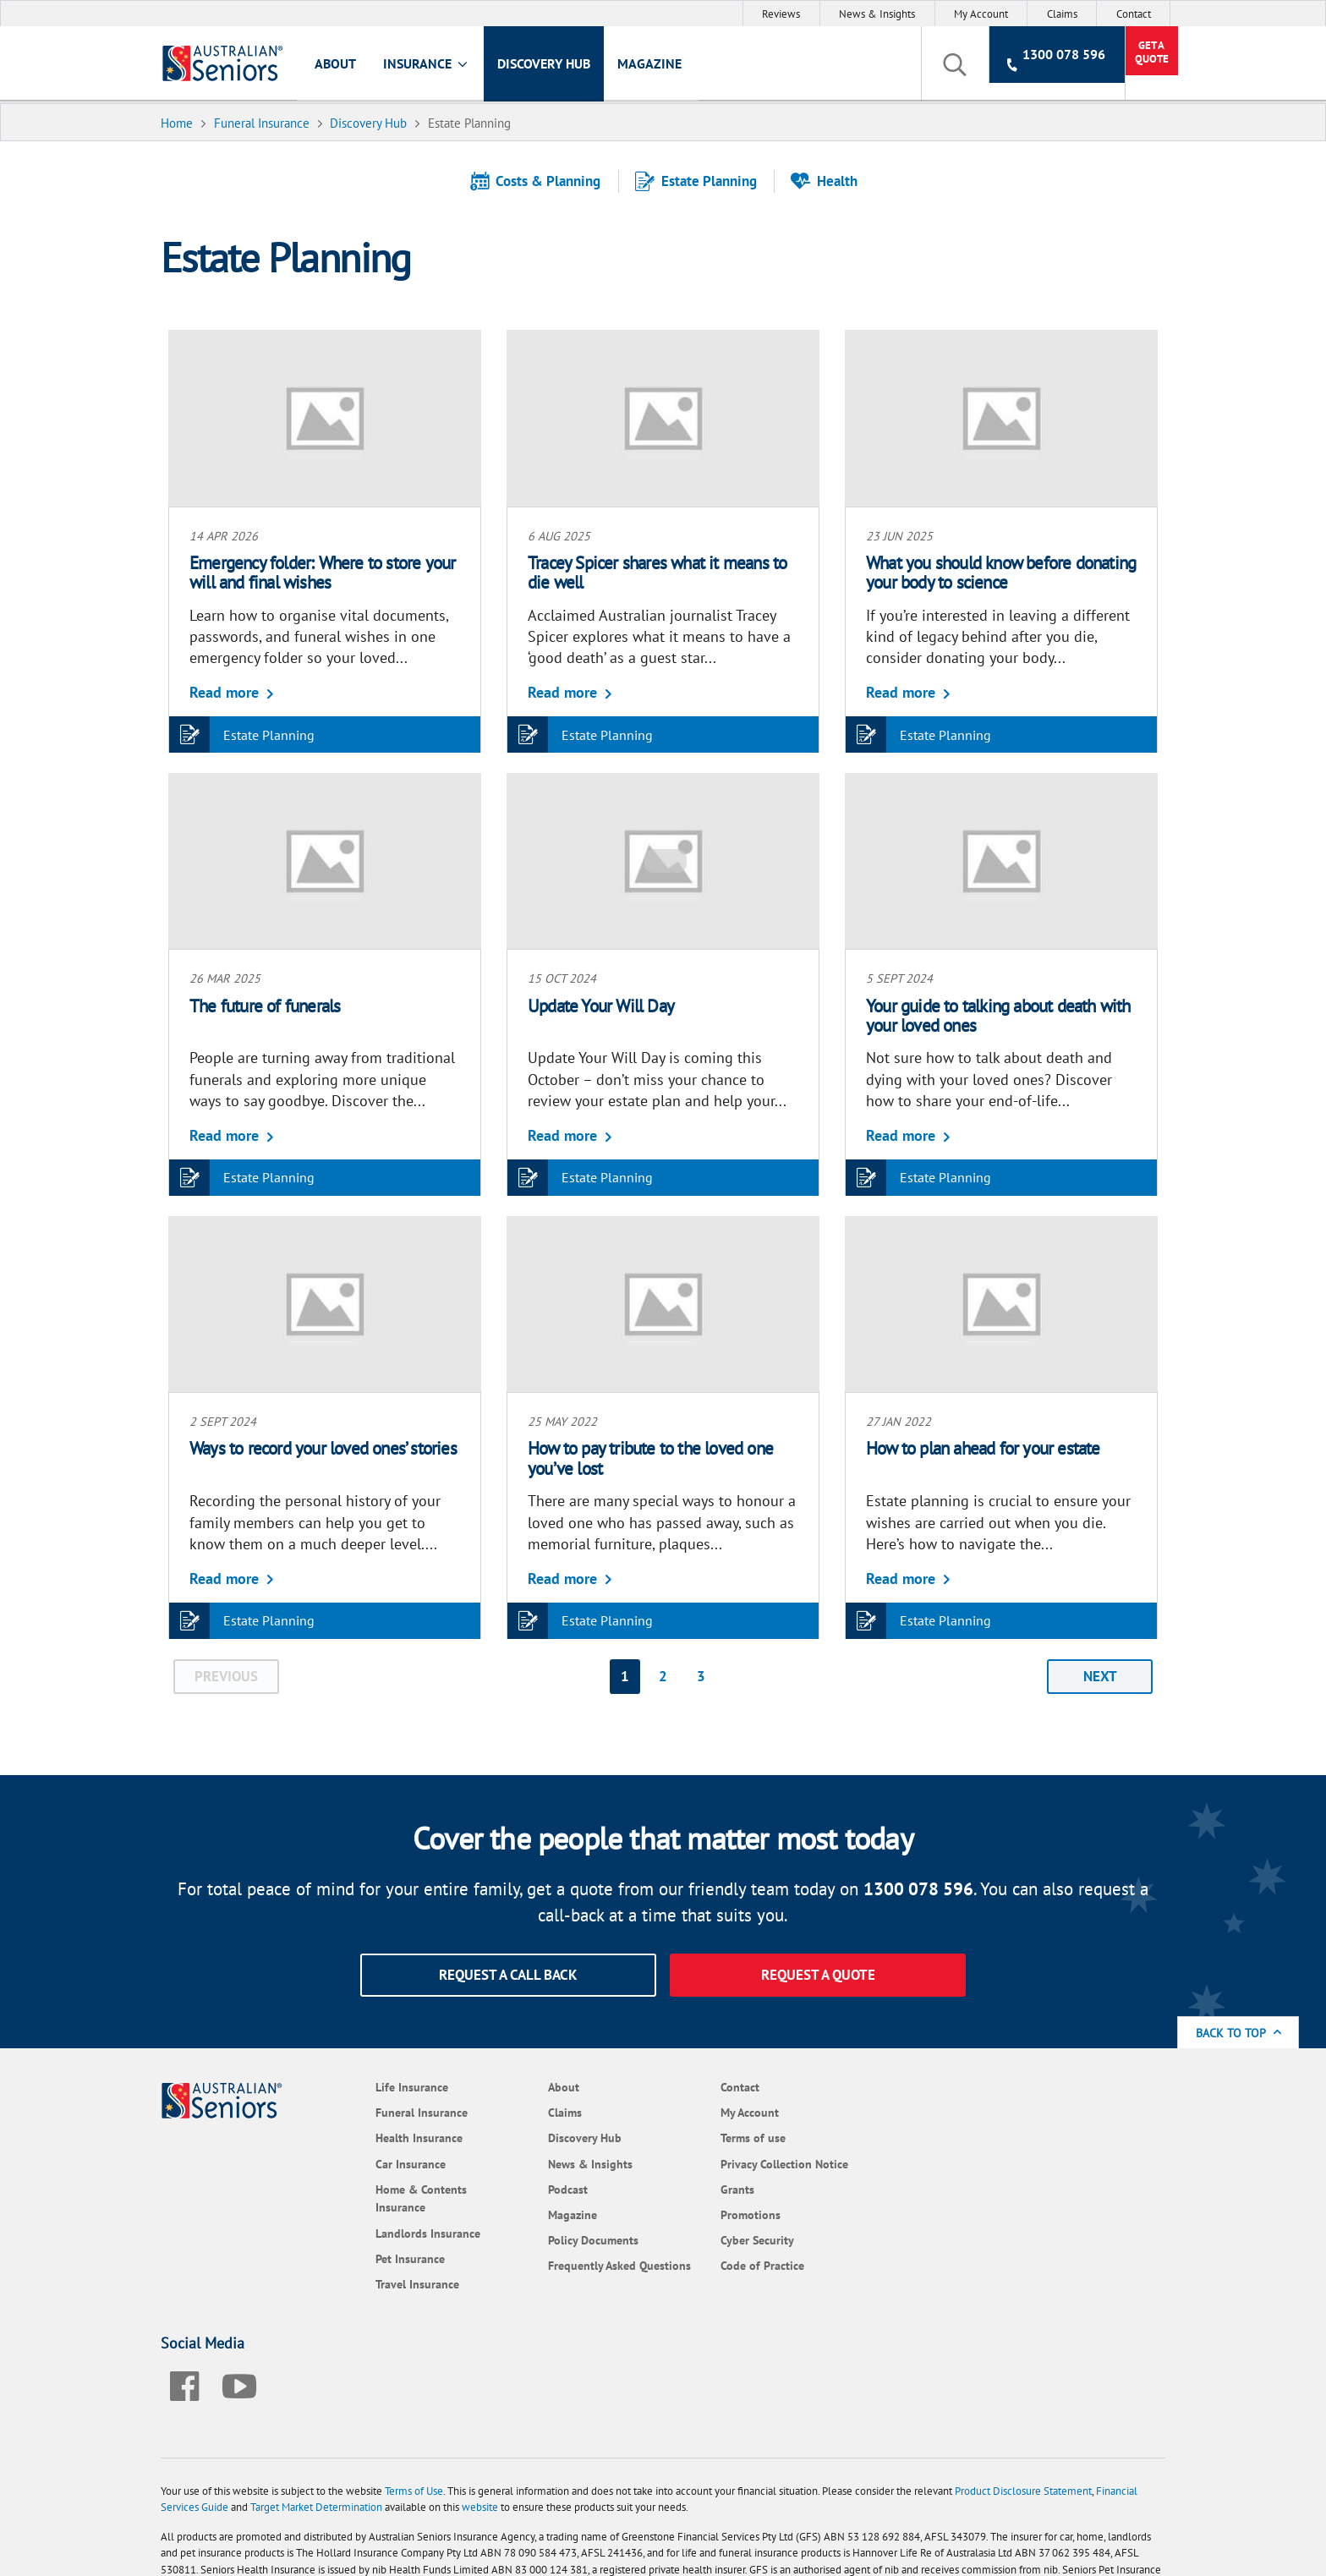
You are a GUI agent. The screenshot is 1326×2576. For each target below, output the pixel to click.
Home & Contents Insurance (383, 2196)
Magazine (657, 65)
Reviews (781, 14)
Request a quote (818, 1972)
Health (830, 181)
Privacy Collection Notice (723, 2162)
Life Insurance (373, 2085)
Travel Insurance (379, 2282)
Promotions (690, 2213)
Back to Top (1239, 2032)
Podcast (519, 2187)
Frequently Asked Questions (543, 2273)
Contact (1133, 14)
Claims (1062, 14)
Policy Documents (544, 2239)
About (343, 65)
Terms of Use (421, 2382)
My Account (981, 14)
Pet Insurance (372, 2257)
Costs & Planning (542, 181)
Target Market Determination (324, 2398)
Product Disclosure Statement (1030, 2382)
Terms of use (692, 2137)
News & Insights (877, 14)
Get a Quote (1109, 65)
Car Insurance (372, 2162)
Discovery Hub (551, 65)
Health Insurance (381, 2137)
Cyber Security (696, 2239)
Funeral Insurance (383, 2110)
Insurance (434, 65)
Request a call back (508, 1972)
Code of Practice (701, 2264)
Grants (676, 2187)
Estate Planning (702, 181)
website (487, 2398)
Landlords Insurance (389, 2231)
